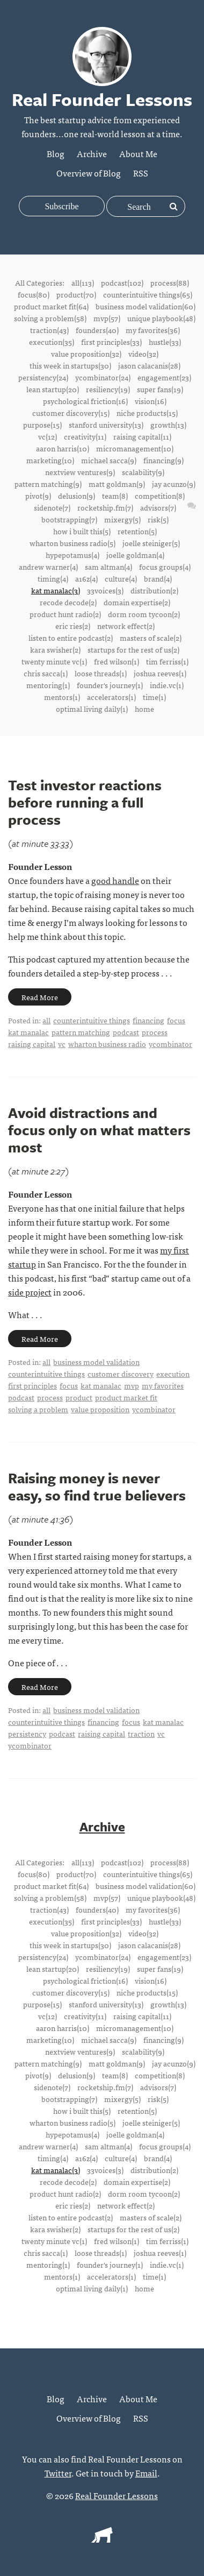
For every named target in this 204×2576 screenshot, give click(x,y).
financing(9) (163, 460)
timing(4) (53, 578)
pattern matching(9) (48, 484)
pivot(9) (38, 495)
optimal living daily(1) (92, 708)
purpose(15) (42, 424)
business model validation (96, 1362)
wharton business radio (107, 1044)
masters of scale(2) (150, 637)
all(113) (82, 282)
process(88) (169, 282)
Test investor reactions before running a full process (85, 802)
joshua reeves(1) (160, 673)
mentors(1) (62, 697)
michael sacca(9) (108, 460)
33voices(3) (105, 590)
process (154, 1032)
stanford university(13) (106, 424)
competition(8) (160, 495)
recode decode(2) (68, 602)
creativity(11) (85, 436)
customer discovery (121, 1373)
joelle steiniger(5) (151, 543)
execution (173, 1373)
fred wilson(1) (116, 661)
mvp (131, 1385)
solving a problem (38, 1409)
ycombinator (170, 1044)
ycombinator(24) (102, 377)
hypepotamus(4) (72, 555)
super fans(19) (160, 389)
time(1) (154, 697)
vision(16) (150, 401)
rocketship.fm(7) (105, 507)
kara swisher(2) (55, 649)
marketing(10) (50, 460)
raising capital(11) (142, 436)
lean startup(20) (52, 389)
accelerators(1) (111, 697)
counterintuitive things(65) (147, 294)
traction (141, 1733)
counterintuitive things (91, 1020)
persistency (27, 1733)
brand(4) (158, 578)
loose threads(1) (101, 673)
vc (61, 1044)
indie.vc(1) (167, 685)
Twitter (58, 2473)
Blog (55, 153)
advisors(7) (158, 507)
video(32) (143, 353)
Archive (92, 153)
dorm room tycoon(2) (144, 614)
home (144, 708)
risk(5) (158, 519)
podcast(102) (122, 282)
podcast (126, 1032)
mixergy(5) (122, 519)
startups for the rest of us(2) (133, 649)
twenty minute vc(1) (54, 661)
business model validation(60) (145, 306)
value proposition (100, 1409)
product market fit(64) (51, 306)
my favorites (163, 1385)
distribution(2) (154, 590)
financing (148, 1020)
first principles (32, 1385)
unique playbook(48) (161, 318)
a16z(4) (86, 578)
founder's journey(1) (110, 685)
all (46, 1020)
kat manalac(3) (55, 590)
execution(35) (51, 342)
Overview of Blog (88, 173)
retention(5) (137, 531)
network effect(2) (126, 626)
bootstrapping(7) (69, 519)
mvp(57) (106, 318)
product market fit (126, 1397)
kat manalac (28, 1032)
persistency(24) (43, 377)
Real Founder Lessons (116, 2495)
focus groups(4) (165, 566)
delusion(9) (76, 495)
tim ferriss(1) (167, 661)
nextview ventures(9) (80, 472)
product (78, 1397)
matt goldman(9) (117, 484)
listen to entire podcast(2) (70, 637)
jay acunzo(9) (173, 484)
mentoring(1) (48, 685)
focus (176, 1020)
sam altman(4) (108, 566)
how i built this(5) (82, 531)
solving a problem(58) (50, 318)
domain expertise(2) (137, 602)
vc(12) (47, 436)
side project (30, 1292)
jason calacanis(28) (149, 365)
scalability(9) (143, 472)
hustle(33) (165, 342)
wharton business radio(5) (72, 543)
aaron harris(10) (62, 448)
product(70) (76, 294)
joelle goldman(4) (135, 555)
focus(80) (33, 294)
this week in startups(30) (70, 365)
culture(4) (121, 578)
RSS (140, 173)
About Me (138, 153)
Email (146, 2473)
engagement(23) (164, 377)
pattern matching (81, 1032)
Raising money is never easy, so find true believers (97, 1486)
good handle (115, 880)
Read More (39, 997)
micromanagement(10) (134, 448)
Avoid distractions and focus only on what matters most (99, 1129)
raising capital (31, 1044)
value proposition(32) (86, 353)
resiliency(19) (108, 389)
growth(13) (168, 424)
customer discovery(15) (71, 413)
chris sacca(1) (46, 673)
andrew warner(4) (48, 566)
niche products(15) (147, 413)
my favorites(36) (153, 330)
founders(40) (97, 330)
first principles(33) (111, 342)
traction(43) (49, 330)
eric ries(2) (72, 626)
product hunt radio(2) (65, 614)
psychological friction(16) (85, 401)
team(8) (115, 495)
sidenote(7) (52, 507)
